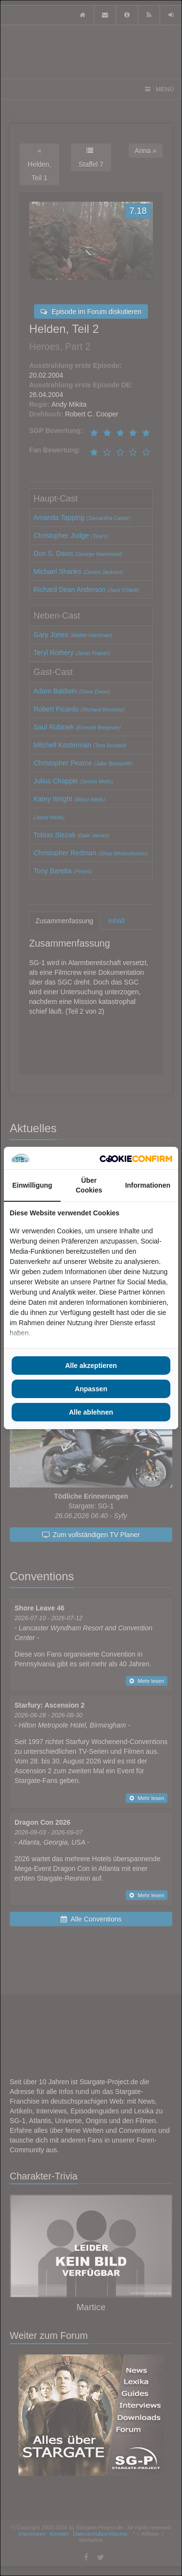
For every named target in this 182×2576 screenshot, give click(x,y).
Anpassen (91, 1389)
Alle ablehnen (91, 1412)
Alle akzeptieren (91, 1365)
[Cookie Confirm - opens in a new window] (135, 1158)
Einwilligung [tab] (32, 1185)
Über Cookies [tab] (89, 1185)
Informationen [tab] (147, 1185)
